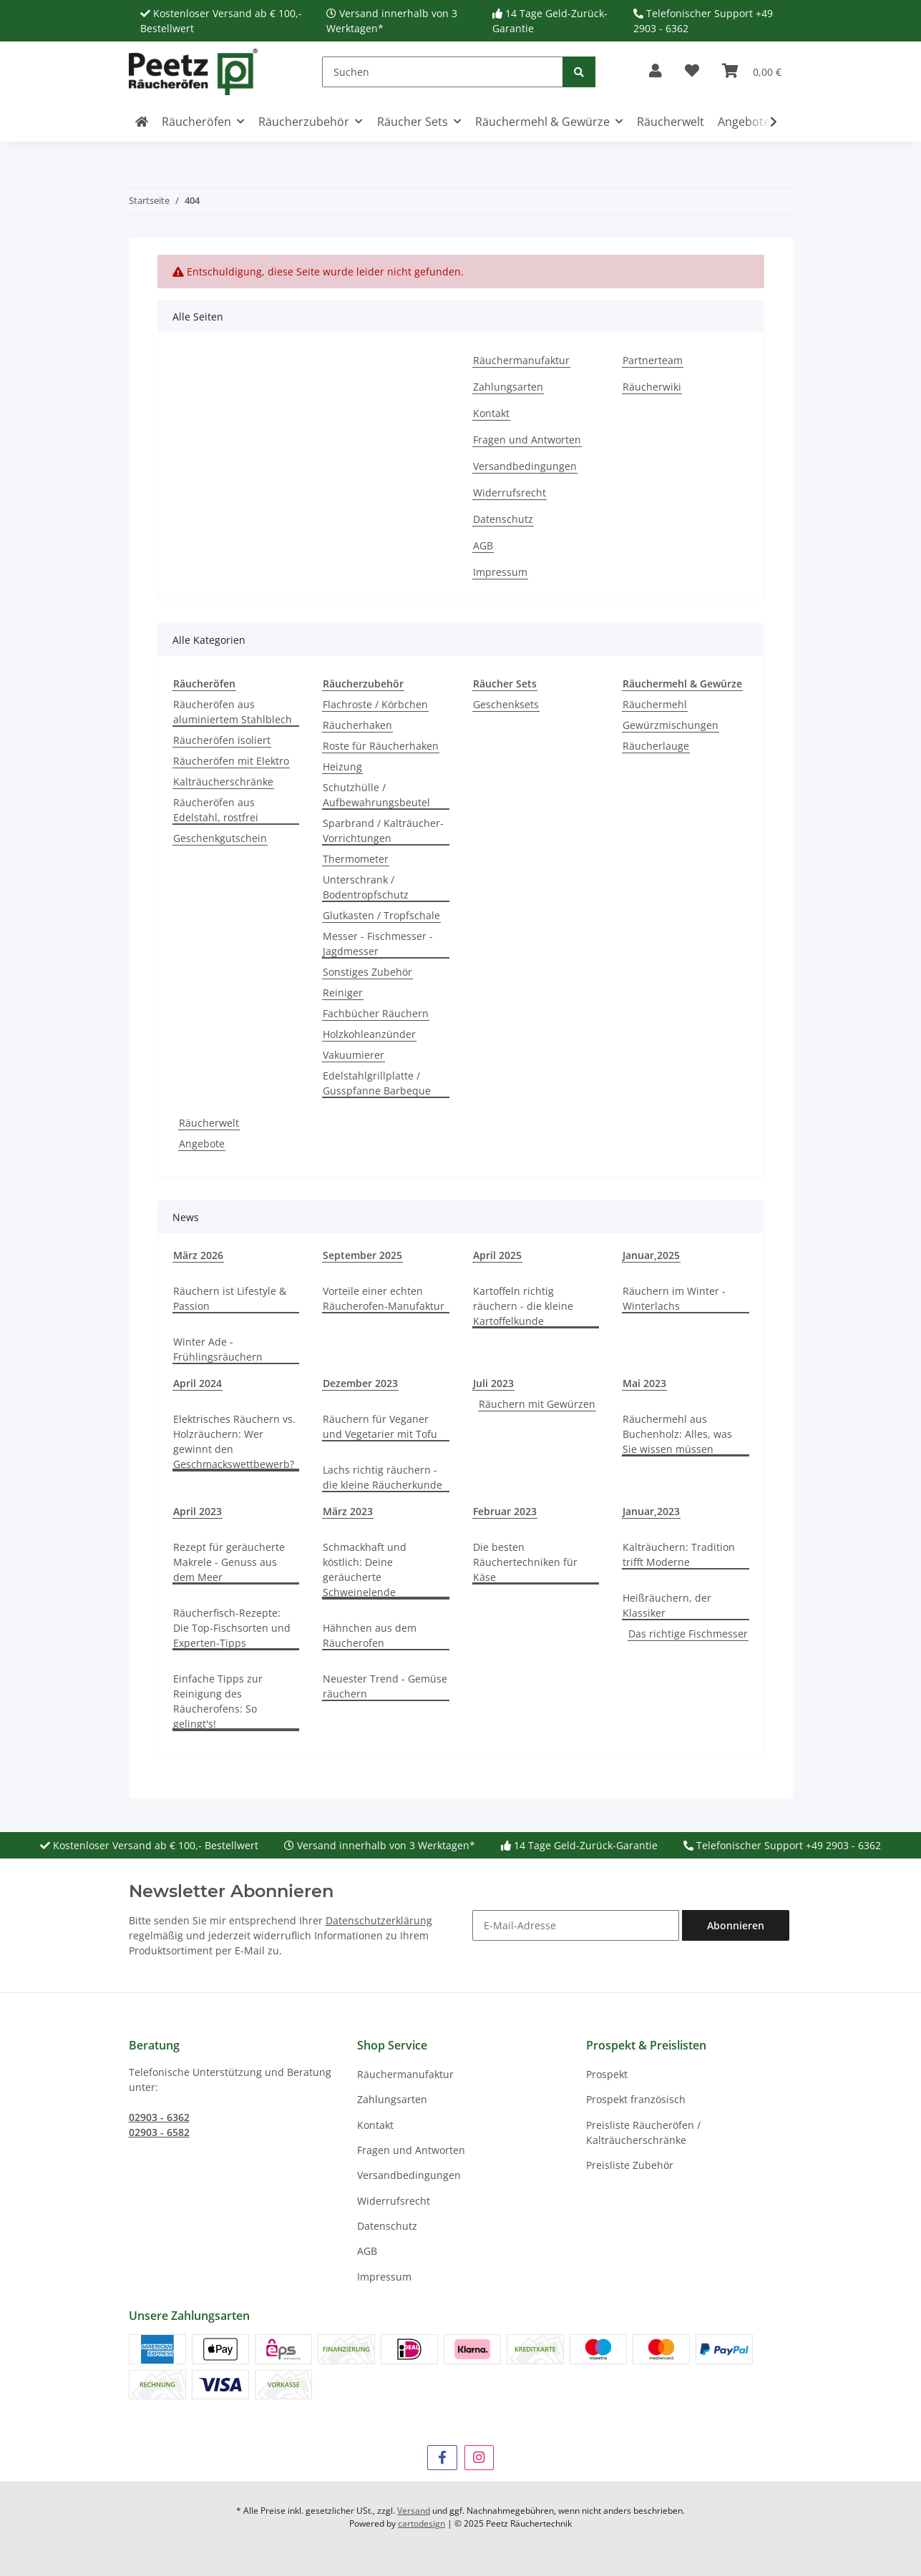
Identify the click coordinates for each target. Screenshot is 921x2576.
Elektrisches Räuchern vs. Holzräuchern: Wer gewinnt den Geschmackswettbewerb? (234, 1441)
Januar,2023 (651, 1511)
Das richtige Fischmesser (688, 1633)
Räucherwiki (652, 386)
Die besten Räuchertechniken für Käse (525, 1562)
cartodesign (421, 2523)
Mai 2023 (644, 1383)
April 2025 (497, 1255)
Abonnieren (735, 1925)
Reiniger (343, 992)
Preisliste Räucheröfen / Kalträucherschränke (643, 2132)
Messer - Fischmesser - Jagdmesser (378, 943)
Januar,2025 (651, 1255)
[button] (655, 71)
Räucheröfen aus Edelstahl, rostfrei (215, 809)
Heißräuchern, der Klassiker (667, 1605)
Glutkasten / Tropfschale (381, 915)
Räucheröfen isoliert (222, 740)
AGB (483, 545)
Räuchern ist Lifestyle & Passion (229, 1298)
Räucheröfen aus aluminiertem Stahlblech (232, 711)
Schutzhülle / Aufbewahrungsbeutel (376, 794)
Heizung (342, 766)
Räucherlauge (656, 746)
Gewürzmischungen (670, 725)
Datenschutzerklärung (379, 1920)
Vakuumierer (353, 1055)
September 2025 (362, 1255)
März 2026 (198, 1255)
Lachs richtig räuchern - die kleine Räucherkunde (382, 1477)
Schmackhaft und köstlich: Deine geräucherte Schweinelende (364, 1569)
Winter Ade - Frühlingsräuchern (218, 1349)
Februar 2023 (505, 1511)
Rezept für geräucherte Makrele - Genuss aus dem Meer (229, 1562)
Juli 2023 (493, 1383)
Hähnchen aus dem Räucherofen (369, 1635)
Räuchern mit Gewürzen (537, 1404)
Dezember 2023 (360, 1383)
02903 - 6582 (159, 2132)
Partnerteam (653, 360)
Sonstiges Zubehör (367, 972)
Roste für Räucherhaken (381, 746)
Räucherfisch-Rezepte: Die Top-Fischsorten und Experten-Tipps (232, 1628)
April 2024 (197, 1383)
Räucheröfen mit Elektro (231, 761)
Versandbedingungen (525, 466)
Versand (413, 2510)
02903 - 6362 (159, 2117)
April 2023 (197, 1511)
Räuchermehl (655, 704)
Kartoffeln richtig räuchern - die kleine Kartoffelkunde (523, 1306)
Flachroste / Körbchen (375, 704)
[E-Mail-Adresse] (575, 1925)
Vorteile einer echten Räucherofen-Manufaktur (383, 1298)
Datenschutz (503, 519)
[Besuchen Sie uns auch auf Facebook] (442, 2457)
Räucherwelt (209, 1123)
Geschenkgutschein (220, 838)
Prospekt (607, 2074)
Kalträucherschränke (223, 781)
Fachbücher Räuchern (376, 1013)
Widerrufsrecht (509, 492)
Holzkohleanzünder (369, 1034)
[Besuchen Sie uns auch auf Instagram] (479, 2457)
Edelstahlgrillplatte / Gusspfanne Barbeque (377, 1083)
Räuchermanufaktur (521, 360)
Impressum (500, 572)
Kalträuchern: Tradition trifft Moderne (679, 1554)
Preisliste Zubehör (629, 2165)
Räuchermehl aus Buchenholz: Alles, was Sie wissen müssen (677, 1434)
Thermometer (356, 859)
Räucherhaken (357, 725)
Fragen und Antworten (527, 439)
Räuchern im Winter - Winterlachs (674, 1298)
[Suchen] (442, 72)
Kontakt (491, 413)
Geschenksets (506, 704)
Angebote (202, 1143)
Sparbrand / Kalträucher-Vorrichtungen (383, 830)
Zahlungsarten (508, 386)
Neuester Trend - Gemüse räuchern (385, 1686)
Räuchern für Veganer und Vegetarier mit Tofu (380, 1426)
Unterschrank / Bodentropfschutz (366, 887)
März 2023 (348, 1511)
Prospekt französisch (636, 2099)
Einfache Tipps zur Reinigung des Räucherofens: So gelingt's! (218, 1701)
